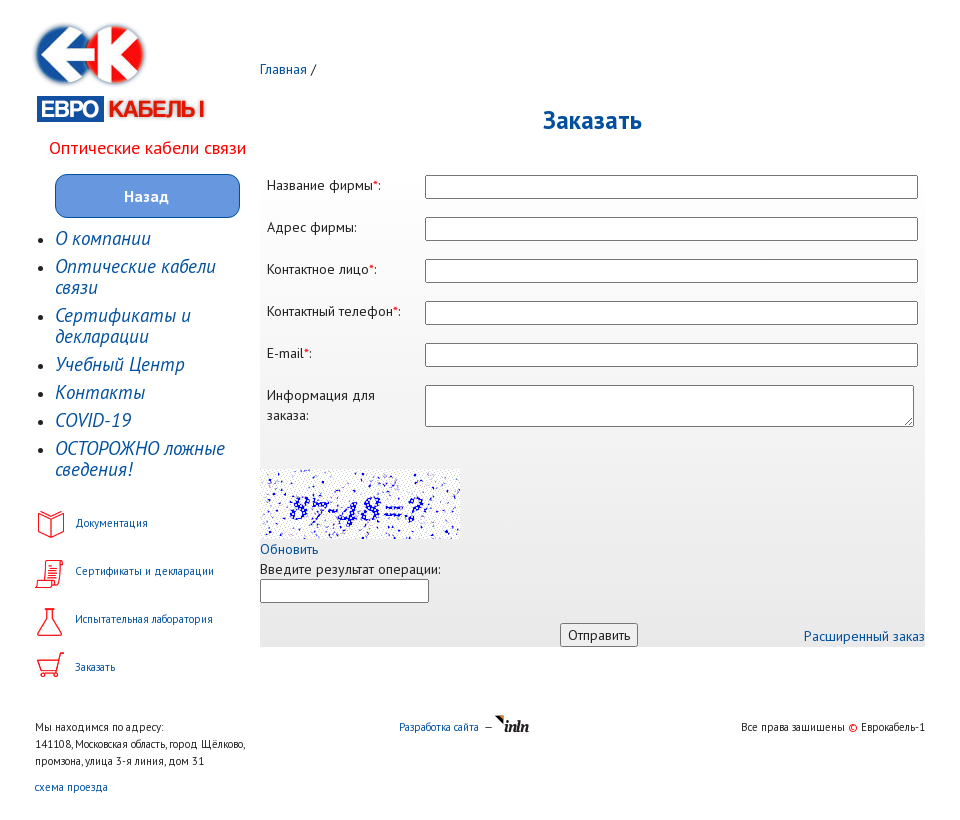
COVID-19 (93, 420)
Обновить (289, 549)
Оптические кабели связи (135, 277)
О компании (103, 238)
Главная (283, 69)
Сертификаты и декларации (123, 326)
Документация (111, 523)
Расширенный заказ (864, 636)
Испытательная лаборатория (144, 619)
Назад (146, 196)
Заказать (95, 667)
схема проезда (71, 787)
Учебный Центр (120, 364)
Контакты (100, 392)
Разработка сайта (439, 727)
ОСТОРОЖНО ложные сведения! (140, 459)
